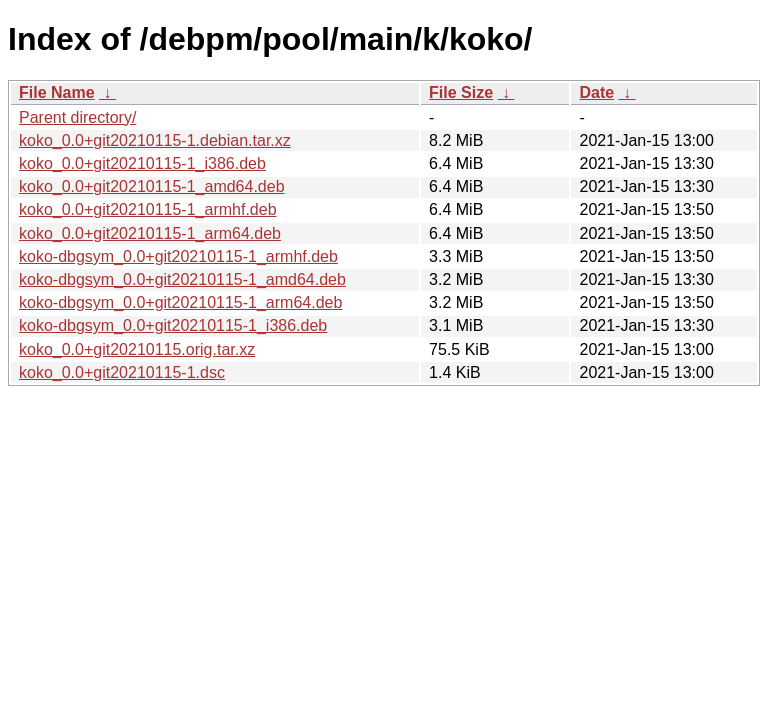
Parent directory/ (77, 117)
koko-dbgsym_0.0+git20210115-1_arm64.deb (180, 302)
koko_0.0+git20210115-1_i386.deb (142, 163)
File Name (57, 92)
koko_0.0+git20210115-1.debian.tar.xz (155, 140)
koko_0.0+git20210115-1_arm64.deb (150, 233)
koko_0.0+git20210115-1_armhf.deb (148, 209)
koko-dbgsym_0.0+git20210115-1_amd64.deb (182, 279)
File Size (461, 92)
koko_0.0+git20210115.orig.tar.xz (137, 349)
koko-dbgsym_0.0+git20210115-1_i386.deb (173, 325)
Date (596, 92)
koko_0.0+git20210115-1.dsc (122, 372)
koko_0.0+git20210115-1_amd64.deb (152, 186)
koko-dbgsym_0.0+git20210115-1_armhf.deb (178, 256)
